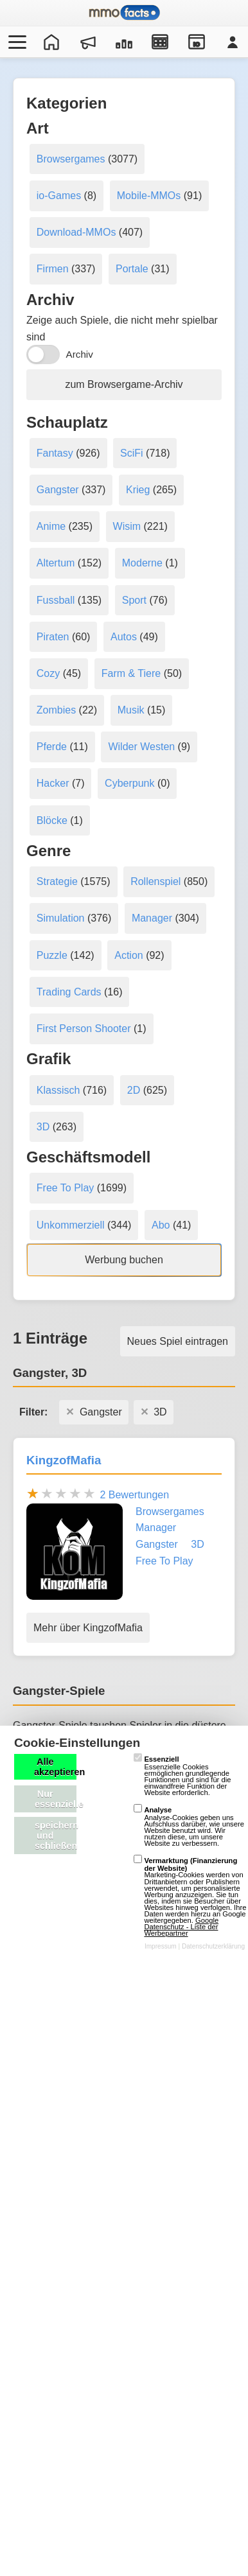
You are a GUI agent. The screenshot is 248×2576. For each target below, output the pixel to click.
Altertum (56, 562)
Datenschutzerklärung (213, 1946)
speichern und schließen (55, 1835)
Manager (152, 918)
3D (43, 1126)
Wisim (127, 526)
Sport (134, 600)
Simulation (61, 918)
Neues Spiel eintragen (177, 1341)
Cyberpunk (129, 783)
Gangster (58, 489)
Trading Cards (69, 991)
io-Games (59, 195)
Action (128, 955)
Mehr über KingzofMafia (88, 1627)
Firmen (53, 268)
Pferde (52, 746)
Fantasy (55, 453)
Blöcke (52, 820)
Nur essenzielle (55, 1799)
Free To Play (65, 1187)
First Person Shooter (84, 1028)
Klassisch (58, 1090)
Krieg (138, 489)
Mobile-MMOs (149, 195)
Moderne (142, 562)
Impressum (161, 1946)
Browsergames (71, 158)
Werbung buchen (124, 1259)
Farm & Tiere (131, 673)
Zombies (56, 710)
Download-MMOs (76, 232)
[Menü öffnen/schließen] (15, 41)
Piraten (53, 636)
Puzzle (52, 955)
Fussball (56, 600)
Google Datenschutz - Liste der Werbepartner (181, 1926)
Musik (131, 710)
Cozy (48, 673)
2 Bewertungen (134, 1494)
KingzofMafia (63, 1460)
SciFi (131, 453)
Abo (161, 1225)
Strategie (57, 881)
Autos (124, 636)
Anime (51, 526)
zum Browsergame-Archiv (123, 384)
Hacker (53, 783)
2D (133, 1090)
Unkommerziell (71, 1225)
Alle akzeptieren (55, 1767)
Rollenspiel (155, 881)
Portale (132, 268)
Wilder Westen (141, 746)
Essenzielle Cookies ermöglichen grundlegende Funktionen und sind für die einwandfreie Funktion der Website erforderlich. (182, 1775)
